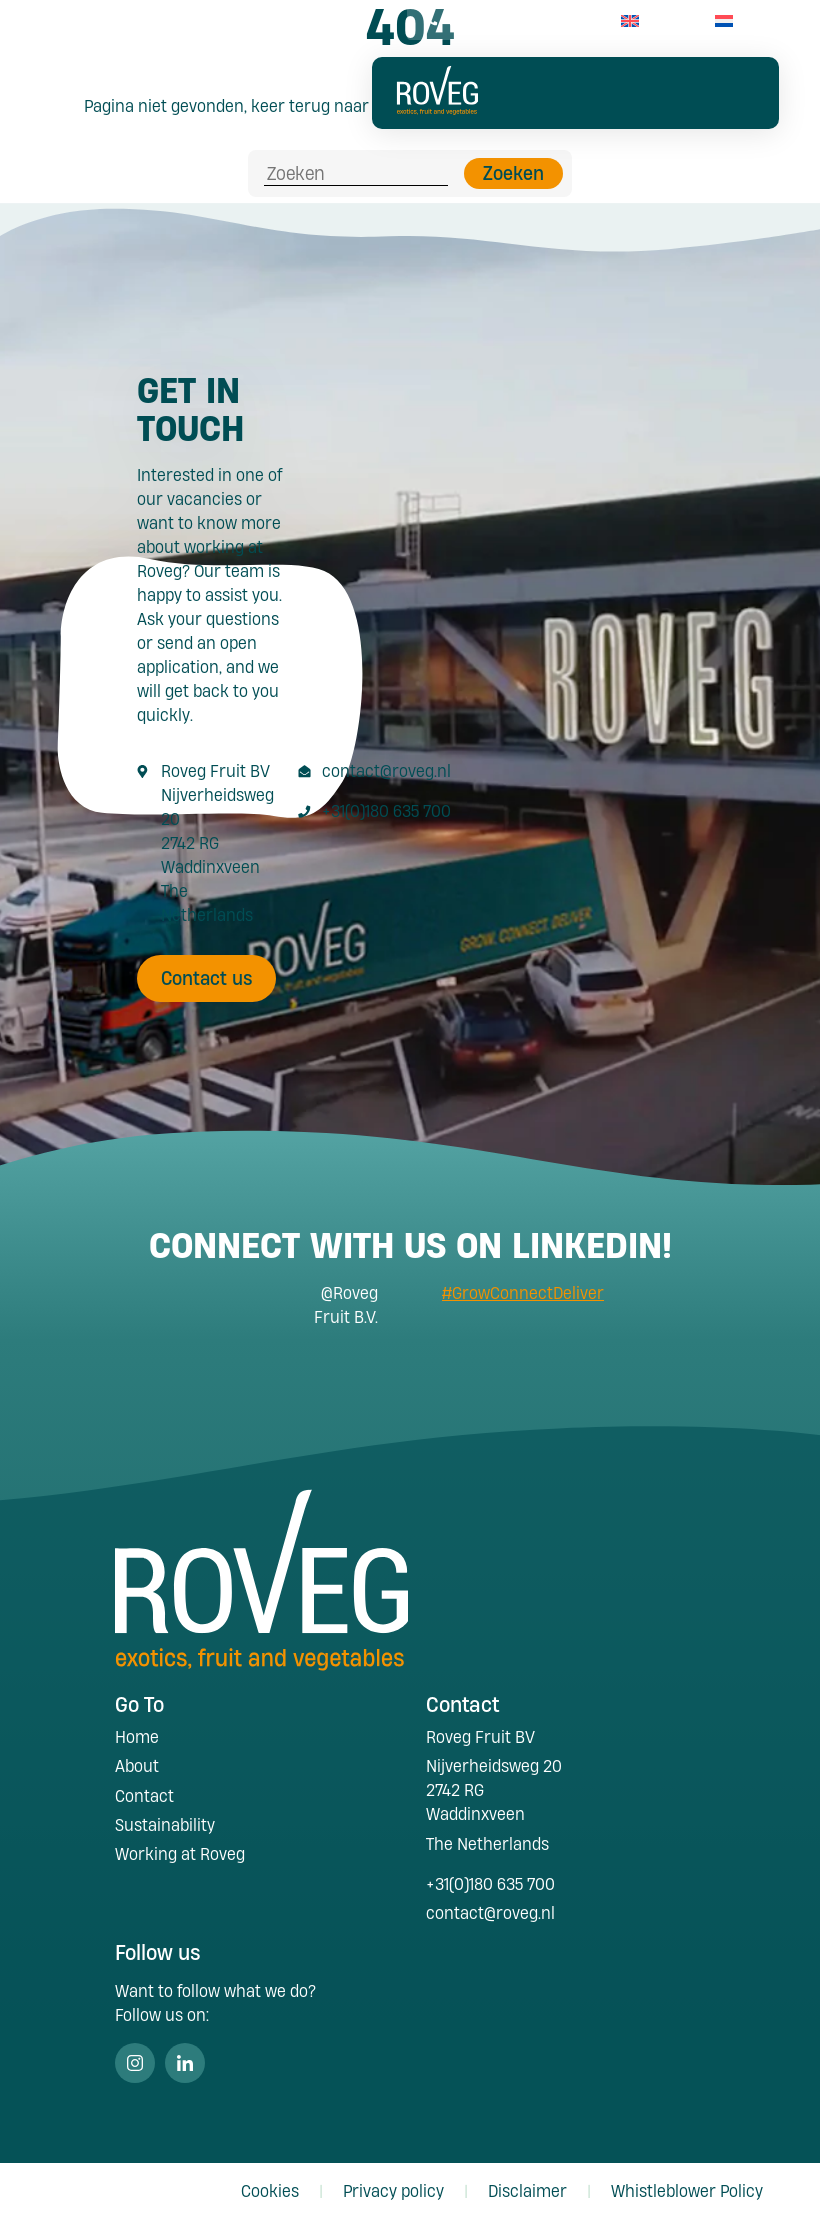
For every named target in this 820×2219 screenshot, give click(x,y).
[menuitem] (630, 20)
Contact (144, 1795)
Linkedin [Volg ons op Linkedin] (185, 2063)
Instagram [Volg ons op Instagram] (135, 2063)
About (137, 1765)
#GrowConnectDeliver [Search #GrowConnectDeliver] (523, 1292)
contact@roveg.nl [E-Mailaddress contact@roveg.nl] (386, 770)
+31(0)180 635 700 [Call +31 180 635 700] (386, 810)
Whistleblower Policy (687, 2190)
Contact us (207, 978)
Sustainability (165, 1824)
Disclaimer (527, 2190)
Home (137, 1736)
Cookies (270, 2190)
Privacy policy (393, 2190)
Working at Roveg (180, 1853)
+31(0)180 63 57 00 (502, 20)
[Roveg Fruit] (437, 108)
